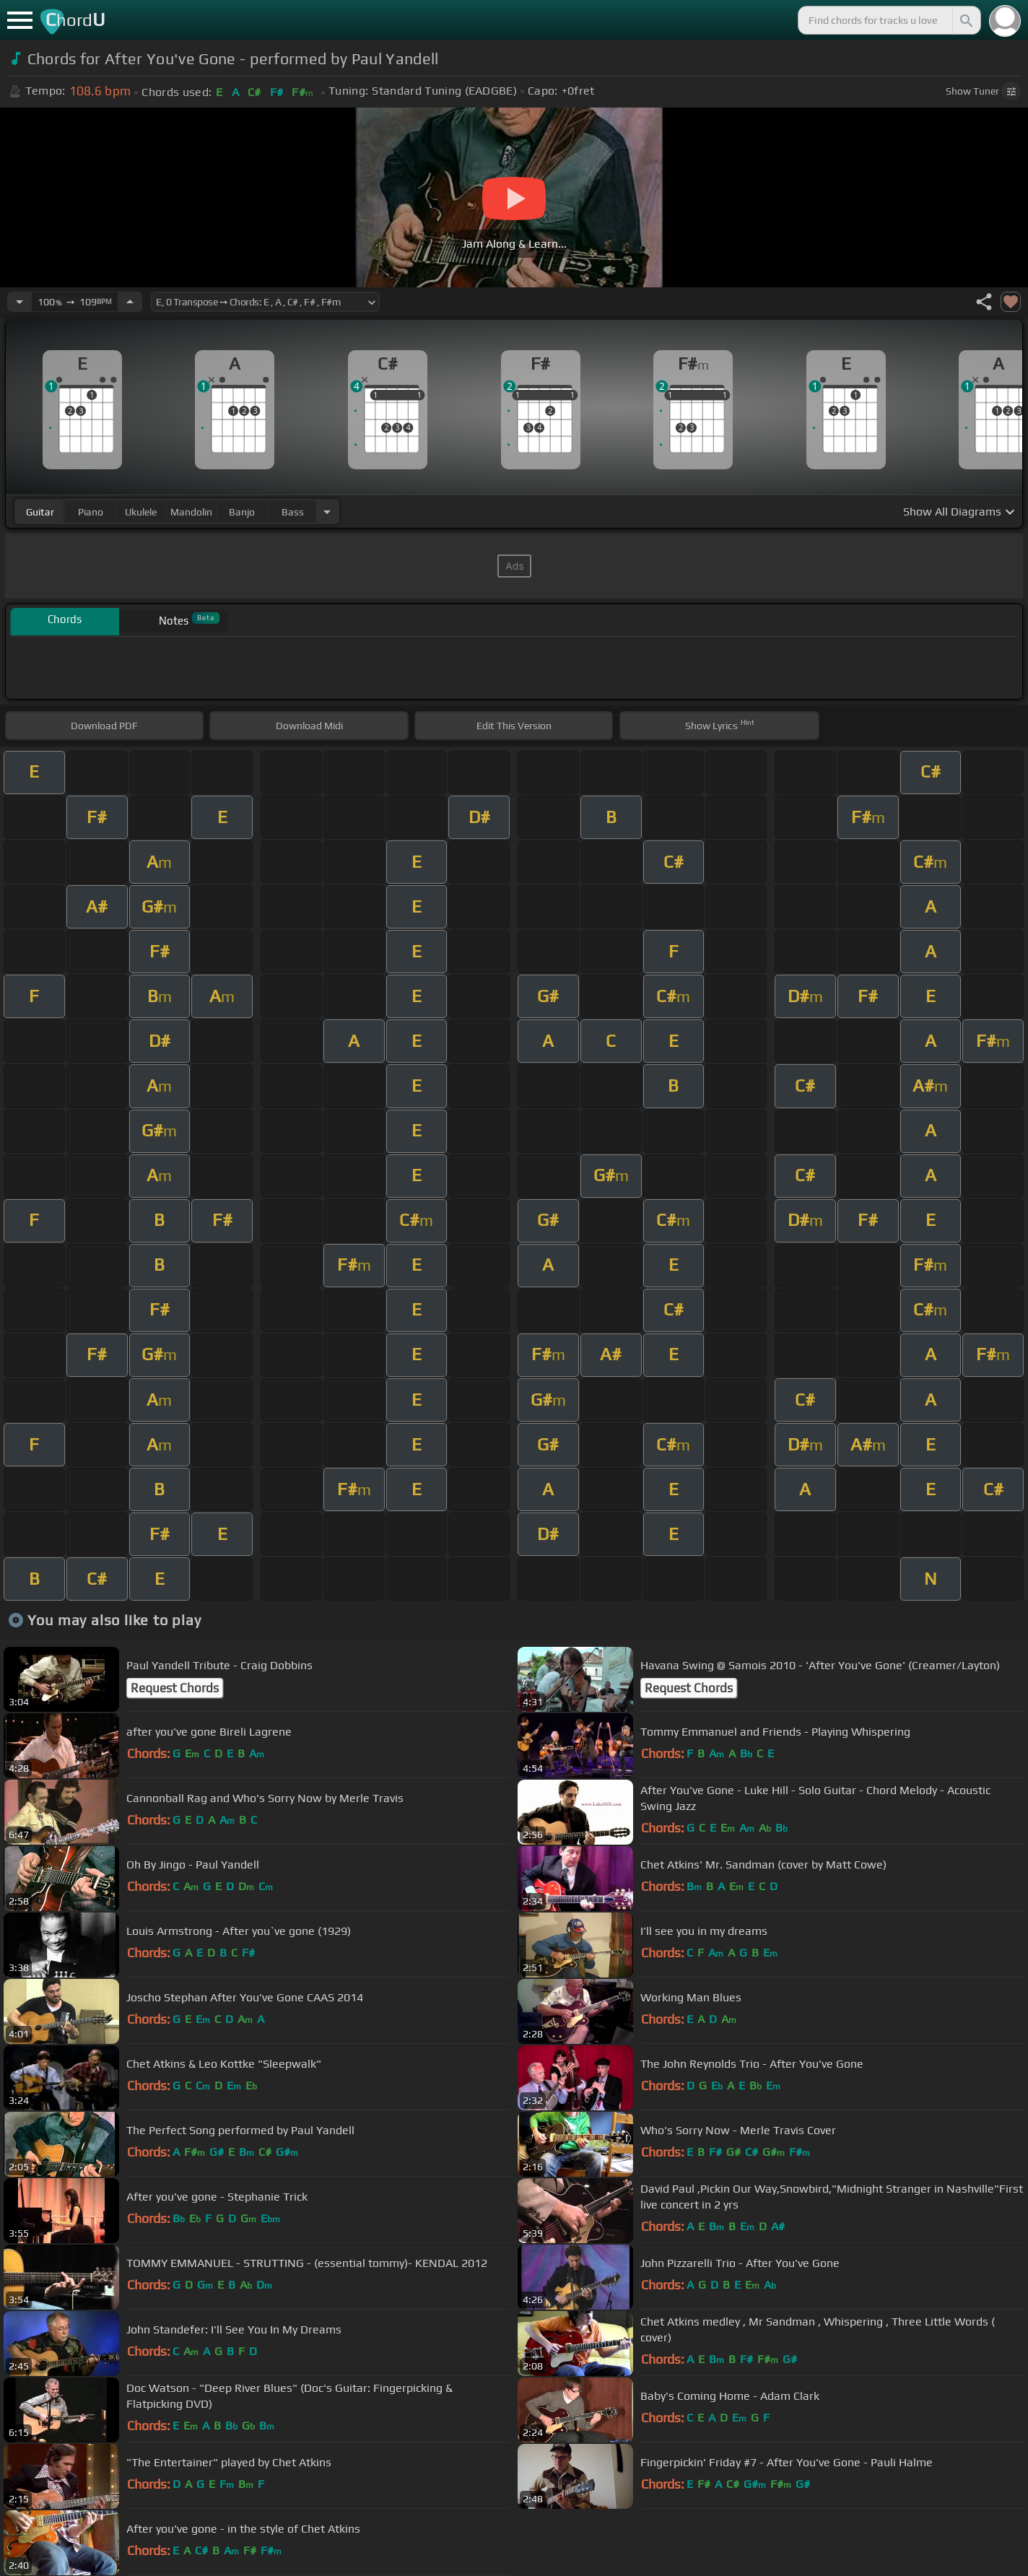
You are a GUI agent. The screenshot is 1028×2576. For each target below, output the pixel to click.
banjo (242, 512)
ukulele (141, 512)
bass (293, 512)
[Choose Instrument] (327, 511)
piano (90, 512)
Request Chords (175, 1688)
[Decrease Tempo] (19, 302)
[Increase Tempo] (130, 302)
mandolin (191, 512)
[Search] (965, 20)
